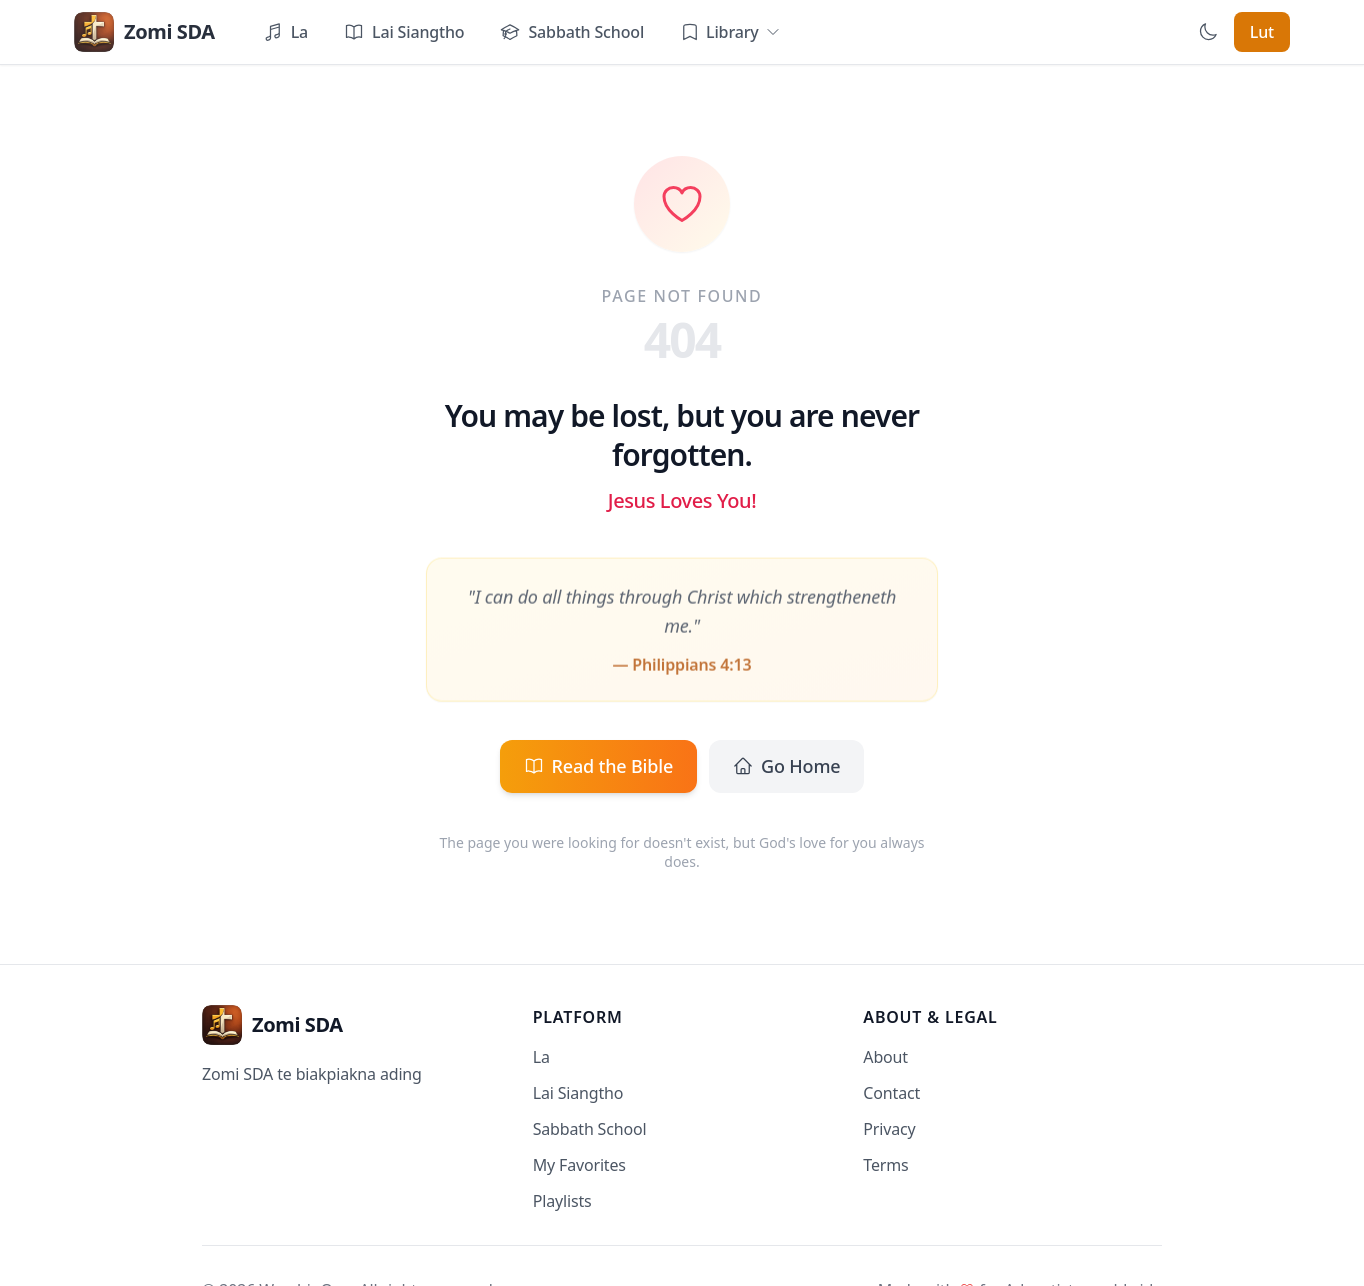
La (541, 1057)
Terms (885, 1165)
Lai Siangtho (578, 1093)
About (885, 1057)
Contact (891, 1093)
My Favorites (579, 1165)
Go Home (786, 766)
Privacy (889, 1129)
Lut (1262, 32)
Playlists (562, 1201)
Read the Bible (599, 766)
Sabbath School (590, 1129)
